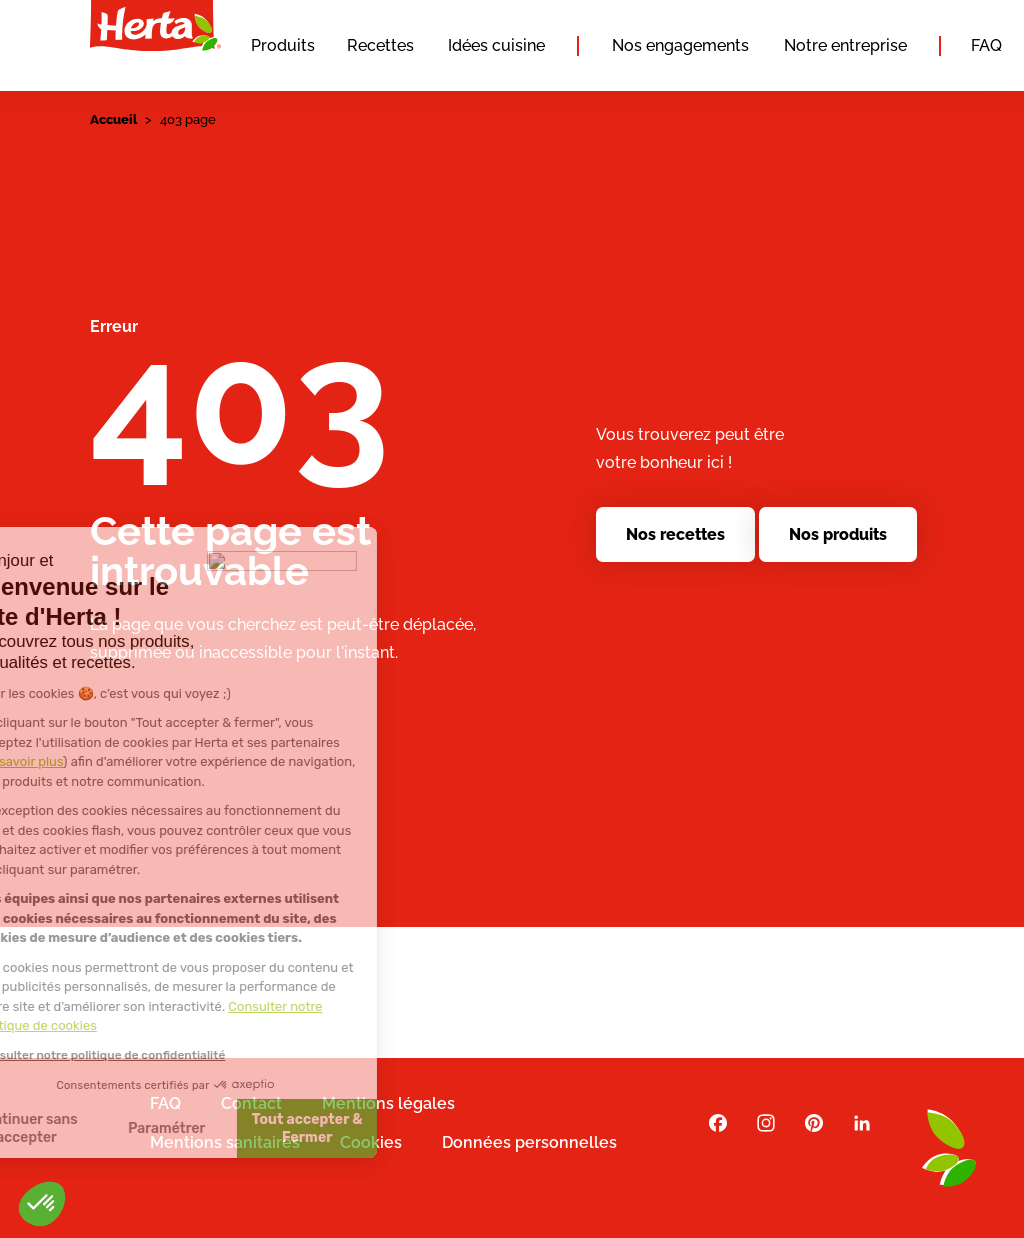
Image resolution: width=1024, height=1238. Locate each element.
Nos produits (838, 534)
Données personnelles (529, 1142)
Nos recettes (675, 534)
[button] (42, 1204)
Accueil (113, 119)
